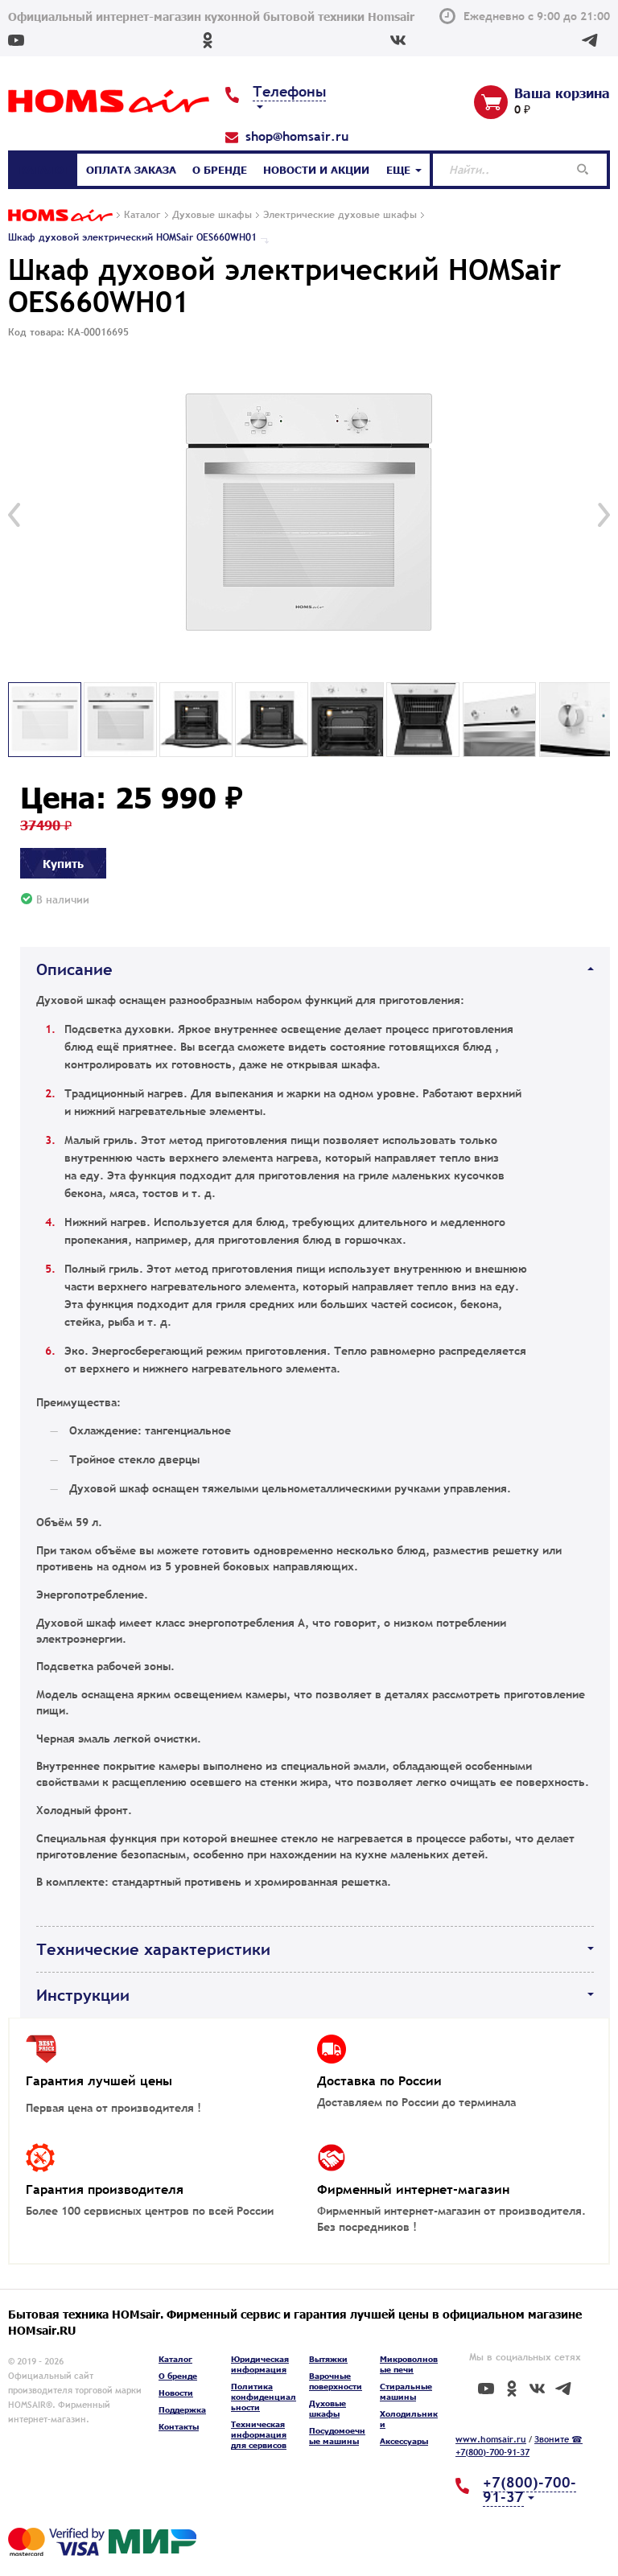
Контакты (179, 2426)
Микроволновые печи (409, 2364)
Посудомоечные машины (337, 2436)
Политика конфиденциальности (263, 2396)
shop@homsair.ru (296, 136)
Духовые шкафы (327, 2408)
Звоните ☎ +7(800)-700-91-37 (519, 2446)
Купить (63, 863)
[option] (309, 515)
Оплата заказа (131, 169)
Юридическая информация (260, 2364)
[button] (14, 515)
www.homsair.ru (490, 2439)
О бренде (219, 169)
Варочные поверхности (335, 2381)
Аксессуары (404, 2441)
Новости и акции (316, 169)
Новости (176, 2392)
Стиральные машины (406, 2391)
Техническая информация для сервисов (258, 2434)
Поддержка (182, 2409)
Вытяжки (328, 2359)
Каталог (44, 169)
